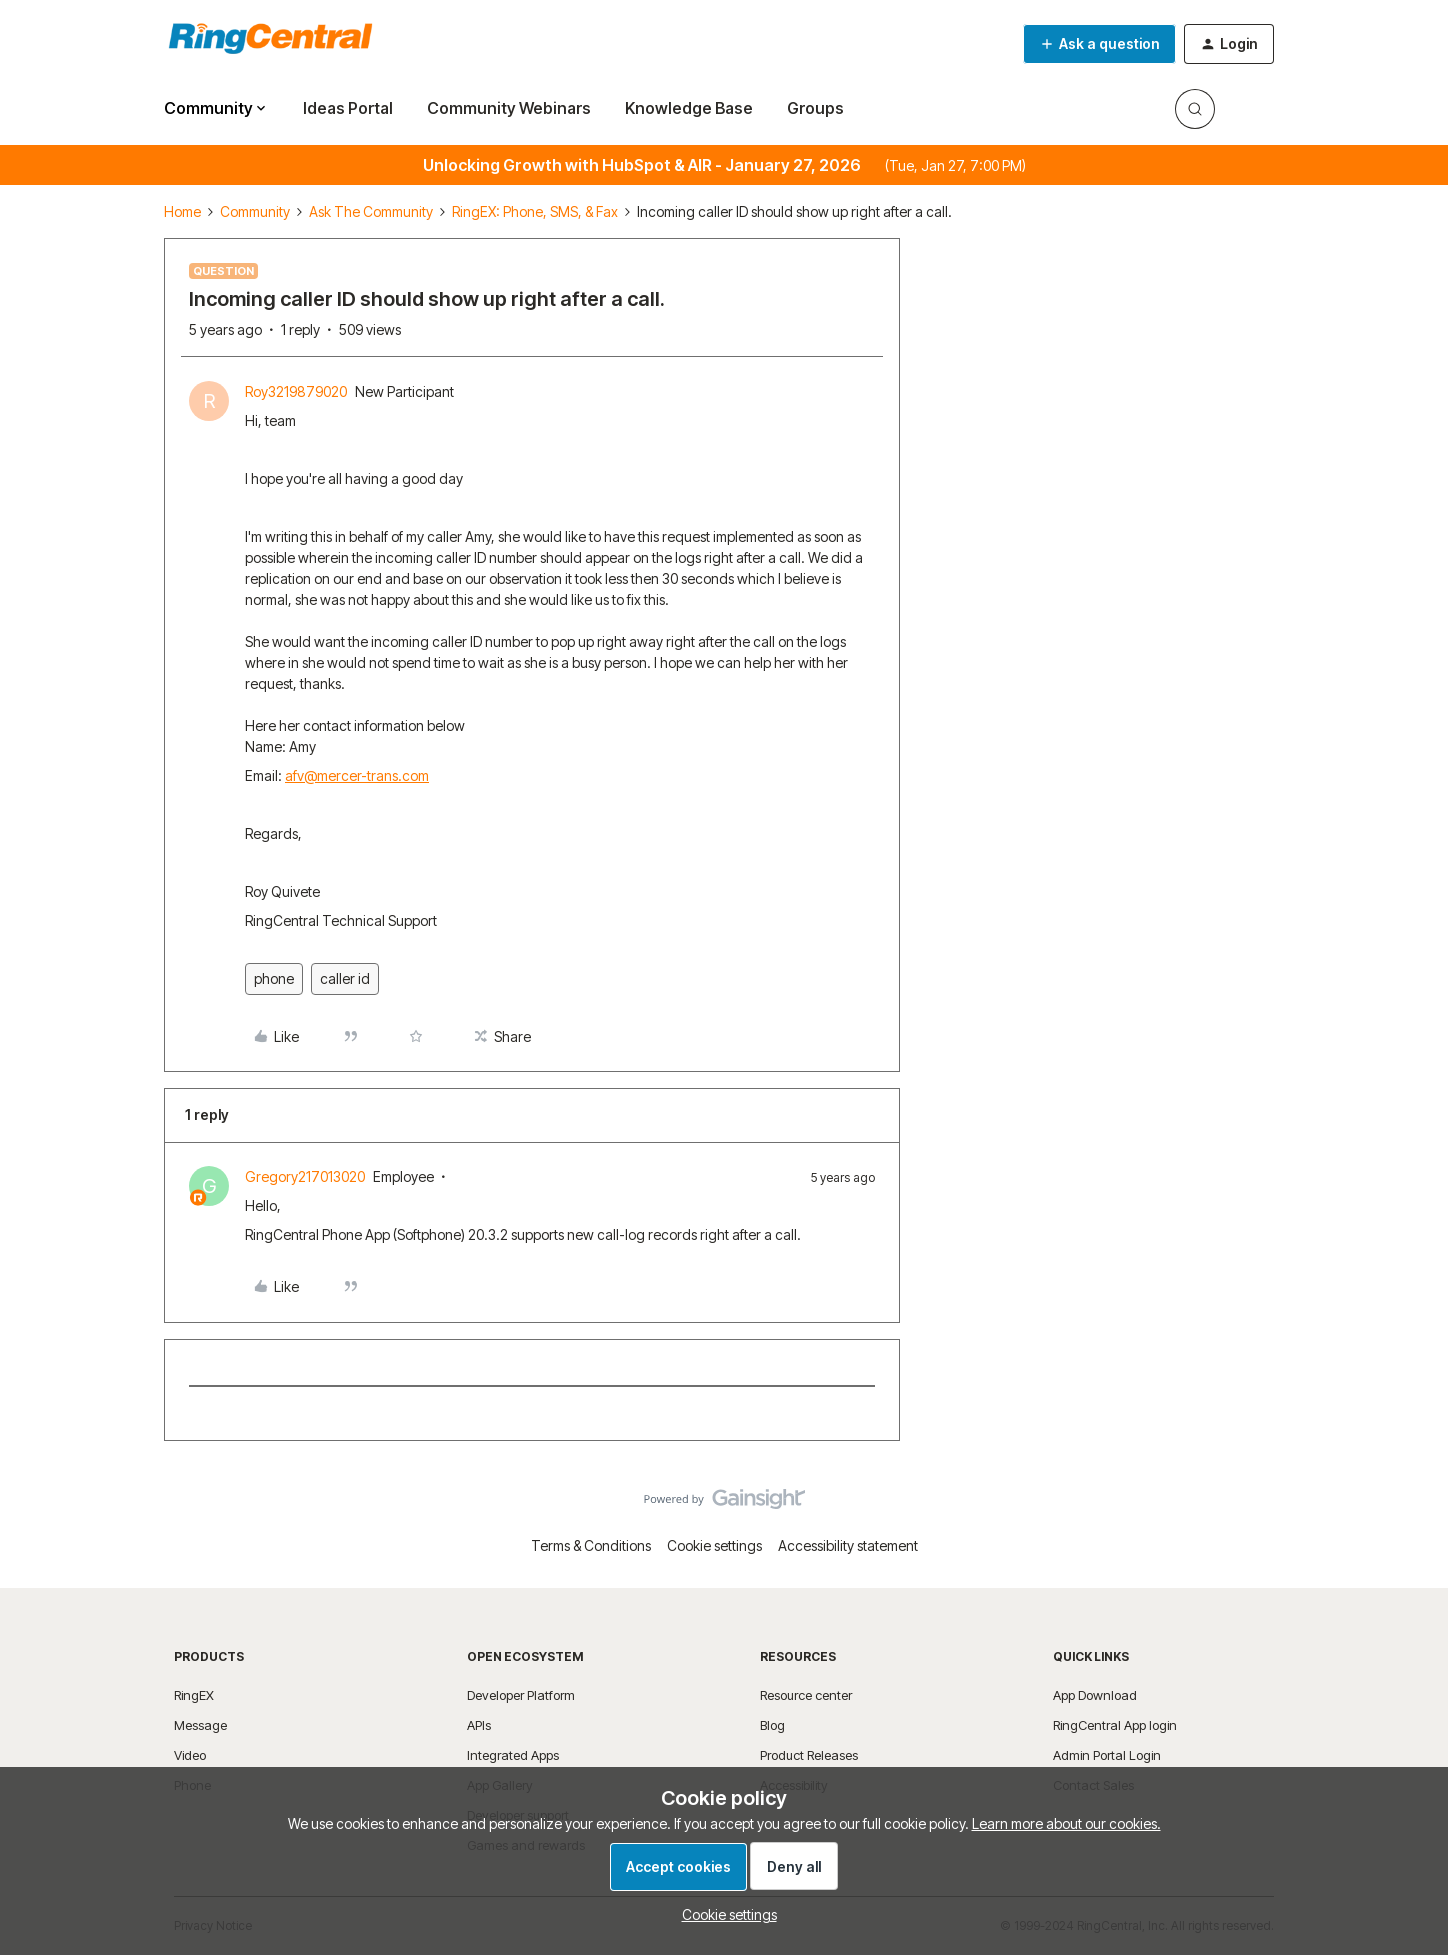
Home (182, 211)
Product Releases (809, 1755)
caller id (345, 978)
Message (200, 1725)
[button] (1099, 44)
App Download (1095, 1695)
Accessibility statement (848, 1545)
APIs (479, 1725)
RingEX (194, 1695)
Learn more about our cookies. (1066, 1823)
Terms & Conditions (591, 1545)
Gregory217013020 (305, 1176)
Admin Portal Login (1107, 1755)
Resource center (806, 1695)
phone (274, 978)
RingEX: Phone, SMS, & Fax (535, 211)
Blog (772, 1725)
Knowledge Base (689, 108)
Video (190, 1755)
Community (255, 211)
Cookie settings (714, 1545)
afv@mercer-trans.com (357, 775)
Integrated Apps (513, 1755)
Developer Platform (521, 1695)
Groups (815, 108)
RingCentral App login (1115, 1725)
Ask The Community (371, 211)
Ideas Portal (348, 108)
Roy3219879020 (296, 391)
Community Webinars (509, 108)
